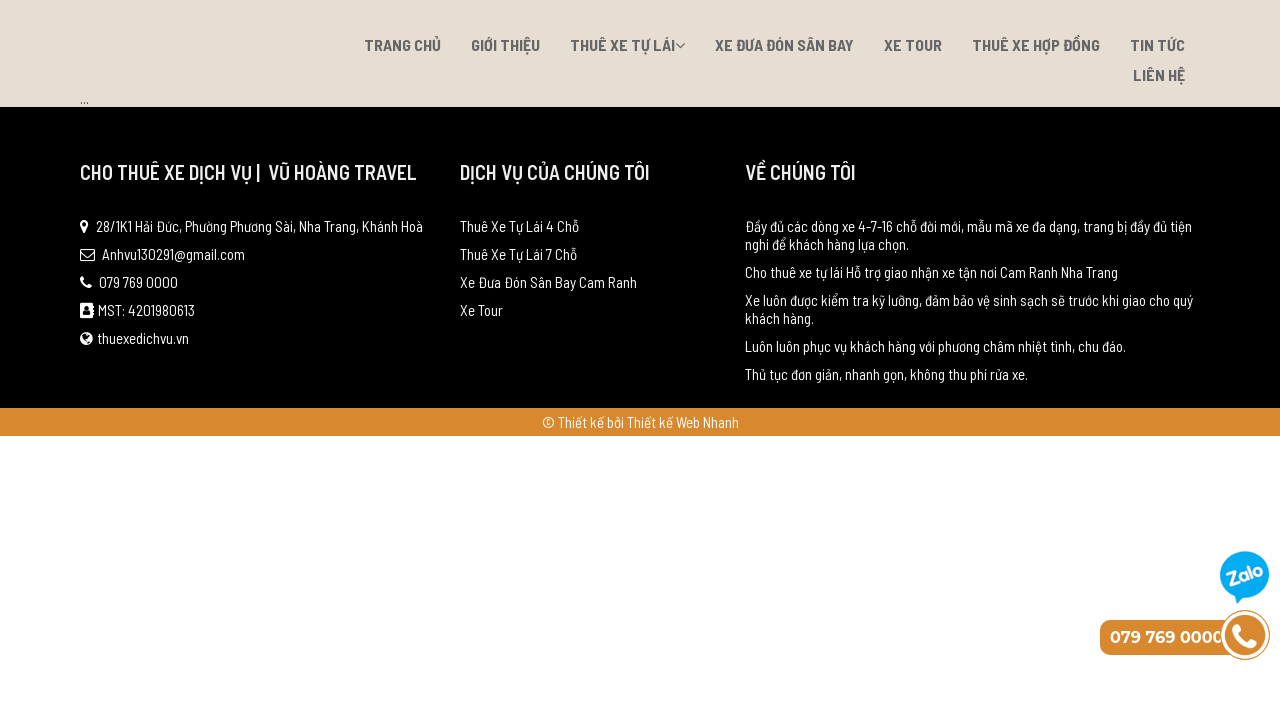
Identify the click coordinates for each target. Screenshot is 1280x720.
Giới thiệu (505, 44)
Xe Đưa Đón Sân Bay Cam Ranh (548, 282)
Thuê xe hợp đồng (1036, 44)
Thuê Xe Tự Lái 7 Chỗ (518, 254)
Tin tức (1157, 44)
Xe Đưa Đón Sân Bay (784, 44)
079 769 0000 (129, 282)
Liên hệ (1159, 74)
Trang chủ (402, 44)
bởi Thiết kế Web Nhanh (673, 422)
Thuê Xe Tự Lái (627, 44)
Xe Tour (913, 44)
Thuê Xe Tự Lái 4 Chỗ (519, 226)
